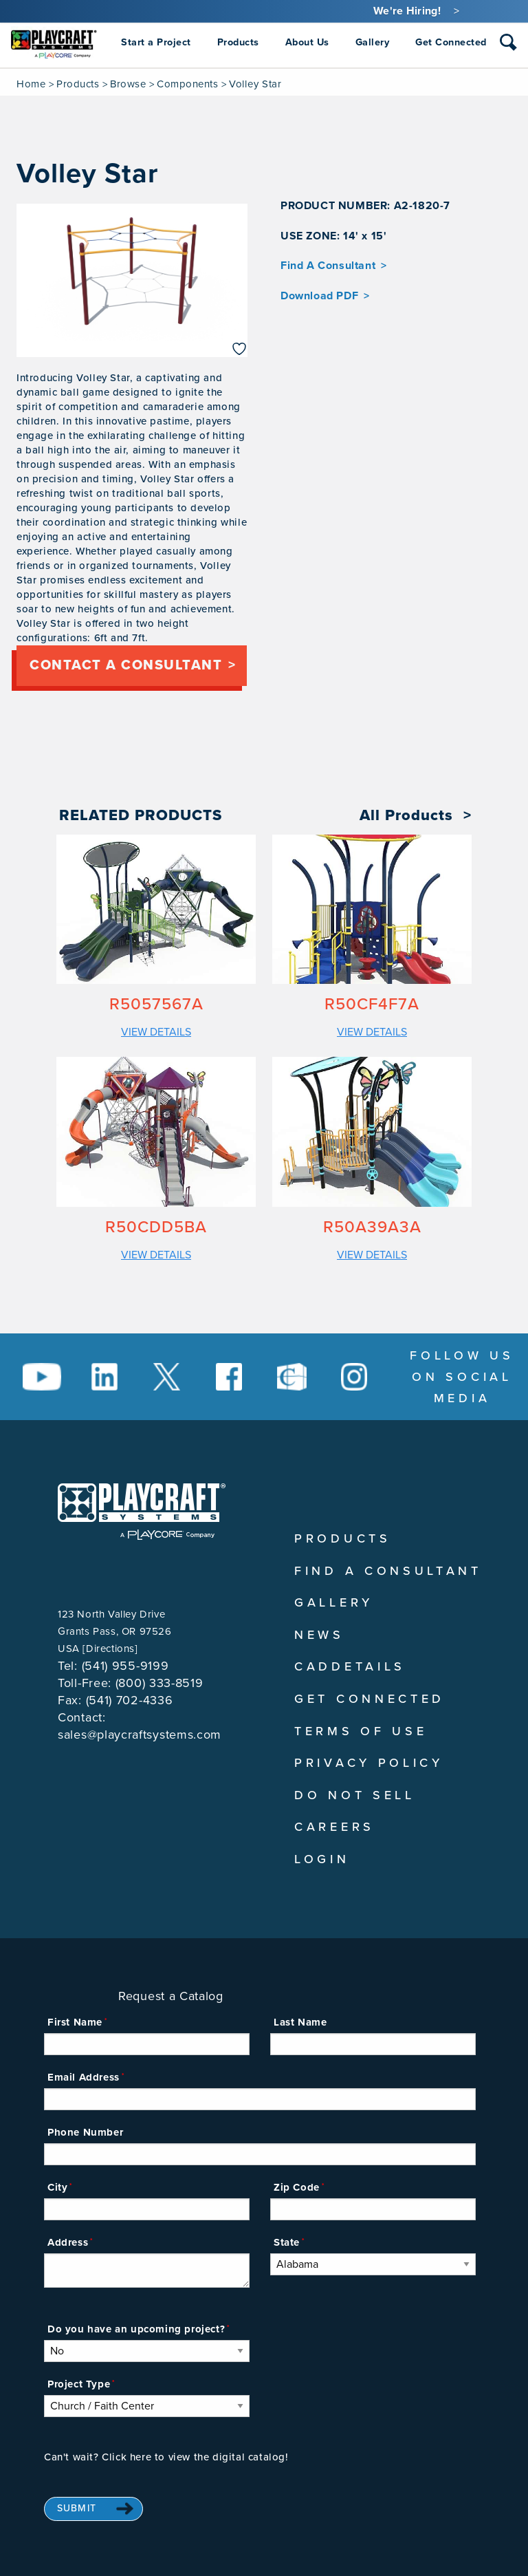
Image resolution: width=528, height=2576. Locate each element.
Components (187, 84)
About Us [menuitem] (307, 42)
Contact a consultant (126, 665)
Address (67, 2242)
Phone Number (85, 2132)
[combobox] (508, 45)
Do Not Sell (354, 1795)
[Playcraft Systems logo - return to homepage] (142, 1511)
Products (77, 84)
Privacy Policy (368, 1762)
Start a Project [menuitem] (156, 42)
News (319, 1634)
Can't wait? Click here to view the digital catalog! (166, 2457)
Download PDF (319, 296)
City (57, 2187)
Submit (77, 2508)
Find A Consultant (327, 265)
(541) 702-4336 (129, 1700)
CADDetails (350, 1666)
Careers (334, 1826)
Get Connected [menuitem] (451, 42)
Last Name (300, 2022)
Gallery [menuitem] (372, 42)
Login (322, 1859)
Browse (128, 84)
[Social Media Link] (42, 1377)
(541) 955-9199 (125, 1665)
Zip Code (297, 2187)
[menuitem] (54, 43)
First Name (74, 2022)
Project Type (78, 2384)
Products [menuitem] (238, 42)
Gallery (333, 1602)
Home (30, 84)
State (287, 2242)
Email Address (83, 2077)
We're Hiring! (407, 11)
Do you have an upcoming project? (136, 2329)
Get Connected (369, 1698)
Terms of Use (360, 1731)
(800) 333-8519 (160, 1682)
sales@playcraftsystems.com (139, 1734)
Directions (110, 1648)
